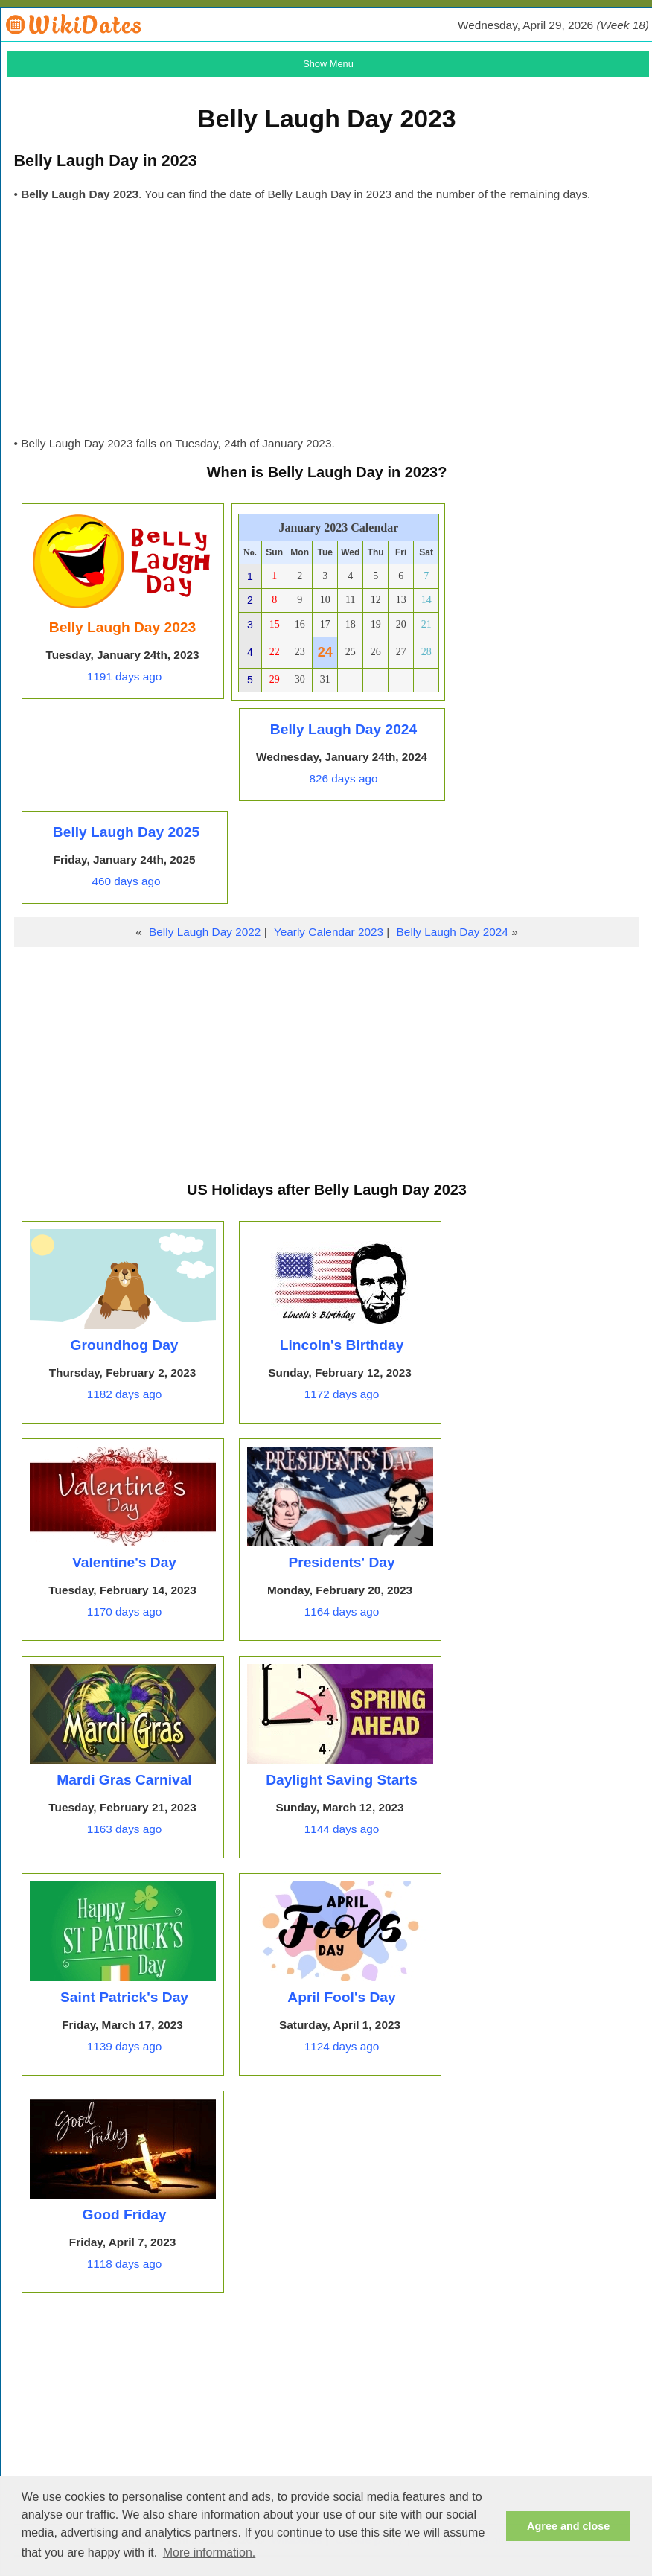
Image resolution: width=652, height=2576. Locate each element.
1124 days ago (342, 2046)
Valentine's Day (124, 1562)
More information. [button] (209, 2552)
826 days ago (343, 778)
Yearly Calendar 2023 (328, 931)
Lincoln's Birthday (342, 1345)
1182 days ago (124, 1394)
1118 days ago (124, 2263)
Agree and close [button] (568, 2526)
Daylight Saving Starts (342, 1780)
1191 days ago (124, 676)
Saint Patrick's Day (124, 1997)
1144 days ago (342, 1829)
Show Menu (328, 63)
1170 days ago (124, 1611)
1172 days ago (342, 1394)
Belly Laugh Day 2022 (205, 931)
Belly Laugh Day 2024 (343, 729)
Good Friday (125, 2214)
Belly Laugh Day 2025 (126, 832)
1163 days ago (124, 1829)
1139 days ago (124, 2046)
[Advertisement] (326, 323)
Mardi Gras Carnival (124, 1780)
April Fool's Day (341, 1997)
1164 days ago (342, 1611)
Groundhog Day (125, 1345)
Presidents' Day (341, 1562)
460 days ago (126, 881)
